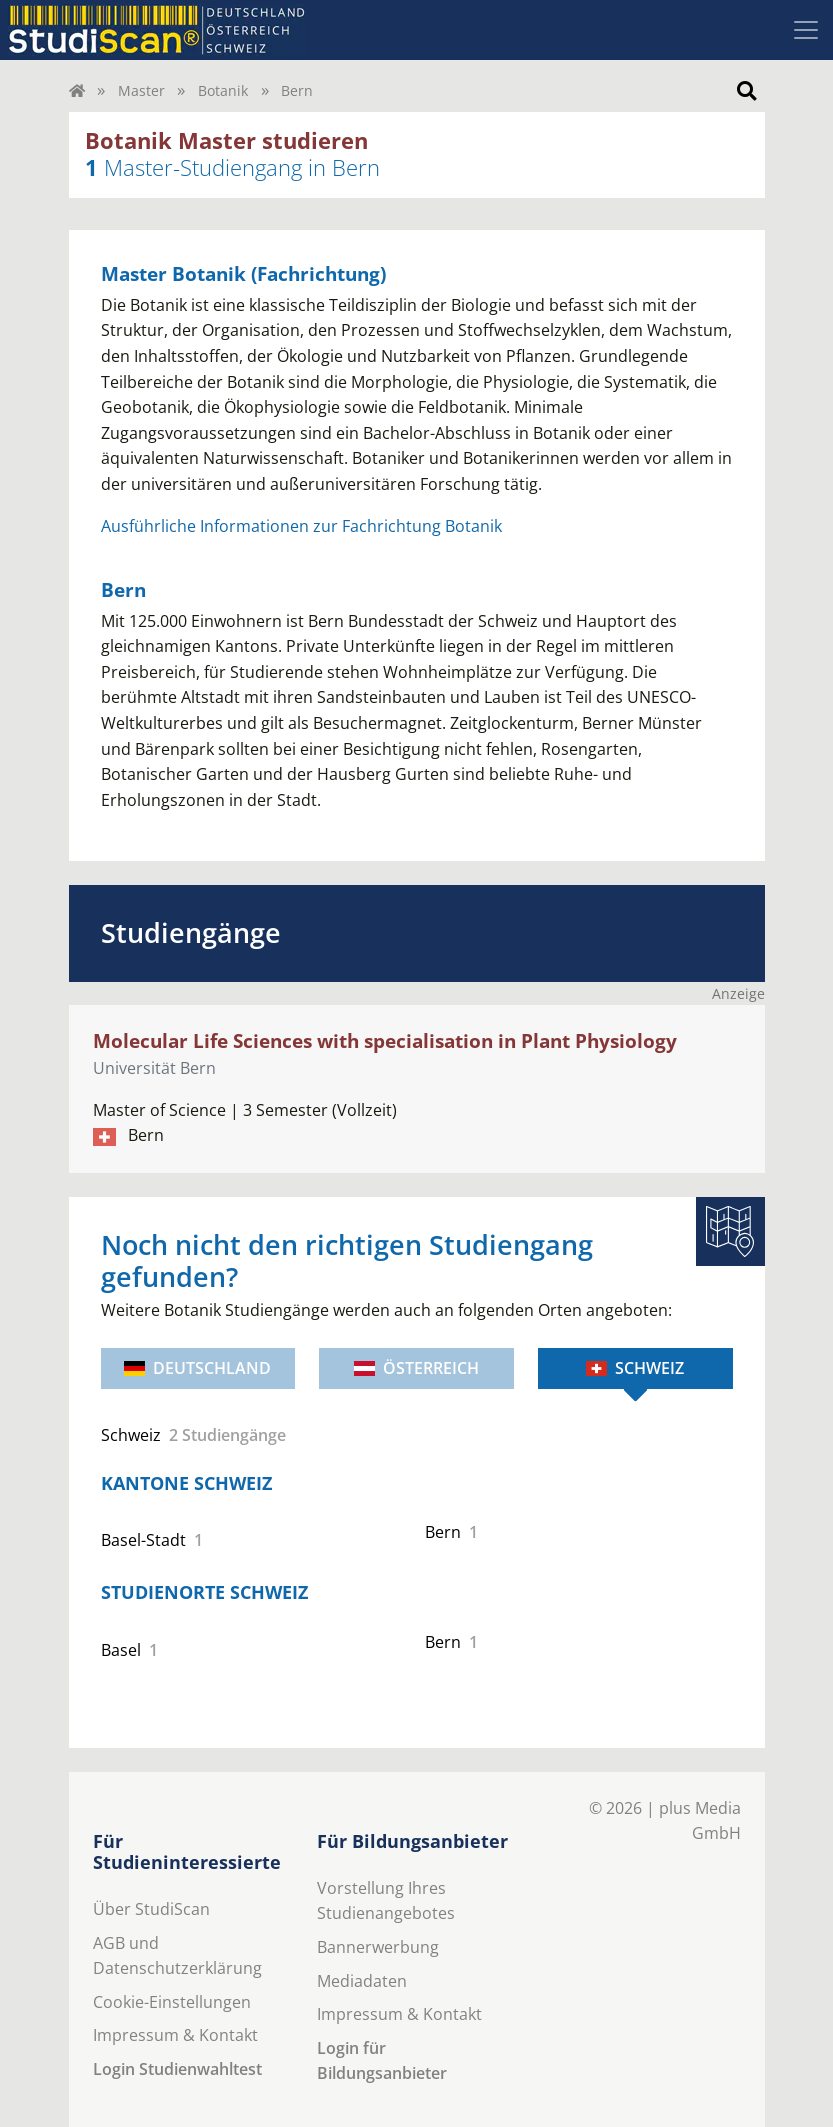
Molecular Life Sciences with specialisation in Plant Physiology (385, 1040)
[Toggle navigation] (806, 30)
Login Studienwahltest (177, 2069)
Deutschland (197, 1368)
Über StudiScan (151, 1909)
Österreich (416, 1368)
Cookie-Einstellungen (172, 2002)
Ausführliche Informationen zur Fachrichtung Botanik (301, 526)
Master (141, 90)
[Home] (77, 90)
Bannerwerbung (378, 1947)
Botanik (223, 90)
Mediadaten (362, 1981)
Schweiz (635, 1368)
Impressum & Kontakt (175, 2035)
